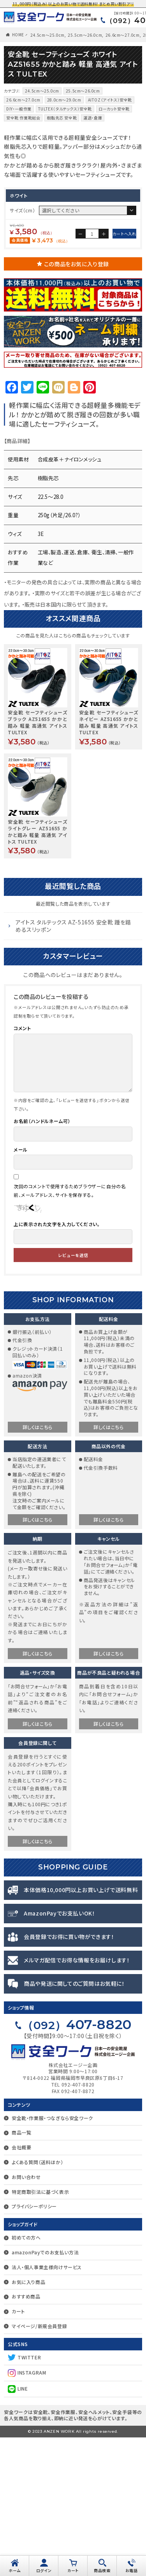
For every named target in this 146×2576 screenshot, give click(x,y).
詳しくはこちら (38, 1565)
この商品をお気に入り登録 (76, 402)
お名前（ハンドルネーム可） (42, 1259)
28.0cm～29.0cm (64, 100)
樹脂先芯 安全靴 (62, 118)
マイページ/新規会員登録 (39, 2464)
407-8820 (77, 2163)
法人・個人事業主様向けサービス (47, 2405)
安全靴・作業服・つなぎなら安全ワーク (52, 2256)
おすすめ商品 (26, 2435)
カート (18, 2449)
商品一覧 (21, 2271)
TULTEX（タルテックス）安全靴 (65, 109)
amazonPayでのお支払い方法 (45, 2390)
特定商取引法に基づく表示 (40, 2330)
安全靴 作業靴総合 (23, 118)
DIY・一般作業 (19, 109)
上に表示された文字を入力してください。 (57, 1362)
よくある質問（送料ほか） (37, 2300)
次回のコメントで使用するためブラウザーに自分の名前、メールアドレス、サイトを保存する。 (70, 1329)
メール (21, 1288)
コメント (22, 1166)
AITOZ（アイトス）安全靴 (110, 100)
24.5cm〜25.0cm (47, 35)
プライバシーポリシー (34, 2344)
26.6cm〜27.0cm (123, 35)
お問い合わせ (26, 2315)
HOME (18, 34)
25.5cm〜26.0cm (85, 35)
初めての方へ (26, 2376)
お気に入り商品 (28, 2420)
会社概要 (21, 2285)
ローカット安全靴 (114, 109)
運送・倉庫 (92, 118)
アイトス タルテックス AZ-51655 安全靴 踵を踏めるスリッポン (73, 1064)
